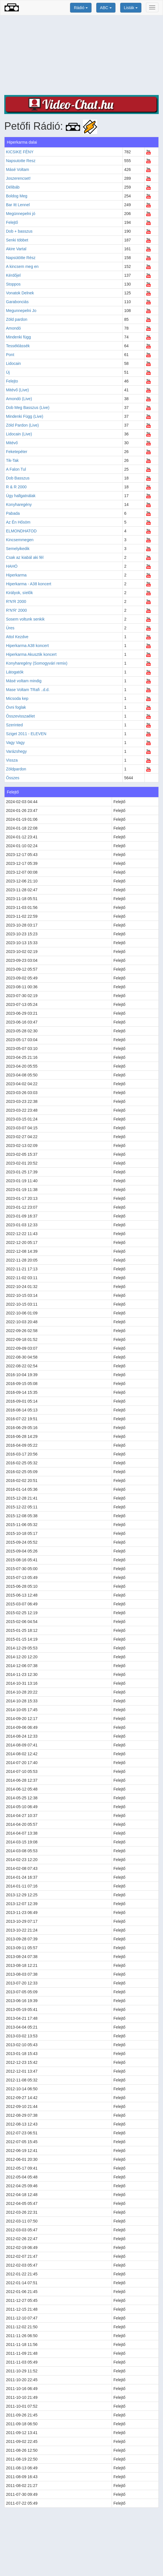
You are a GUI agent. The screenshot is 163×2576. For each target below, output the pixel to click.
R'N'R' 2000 (16, 610)
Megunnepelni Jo (21, 310)
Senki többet (17, 240)
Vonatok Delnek (20, 293)
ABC (106, 7)
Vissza (12, 760)
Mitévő (12, 443)
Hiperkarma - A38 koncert (28, 584)
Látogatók (15, 672)
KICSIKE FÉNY (19, 152)
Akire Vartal (16, 249)
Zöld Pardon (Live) (22, 425)
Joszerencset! (18, 178)
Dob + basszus (19, 231)
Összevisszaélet (20, 716)
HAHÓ (11, 566)
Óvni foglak (16, 707)
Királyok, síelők (19, 592)
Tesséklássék (18, 346)
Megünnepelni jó (20, 213)
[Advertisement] (81, 55)
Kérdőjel (13, 275)
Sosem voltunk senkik (25, 619)
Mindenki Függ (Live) (24, 416)
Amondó (13, 328)
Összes (12, 778)
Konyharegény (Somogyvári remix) (37, 663)
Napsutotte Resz (21, 160)
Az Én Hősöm (18, 522)
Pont (10, 354)
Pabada (13, 513)
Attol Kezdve (17, 636)
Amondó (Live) (19, 398)
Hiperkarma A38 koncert (27, 645)
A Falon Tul (16, 469)
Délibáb (12, 187)
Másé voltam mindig (24, 681)
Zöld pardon (16, 319)
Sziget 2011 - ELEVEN (26, 733)
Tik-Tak (12, 460)
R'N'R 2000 (16, 601)
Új (8, 372)
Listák (131, 7)
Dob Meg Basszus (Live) (28, 407)
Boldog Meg (16, 196)
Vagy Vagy (15, 742)
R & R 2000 (16, 487)
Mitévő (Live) (17, 390)
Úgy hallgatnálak (21, 495)
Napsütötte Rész (21, 257)
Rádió (80, 7)
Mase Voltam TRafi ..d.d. (28, 689)
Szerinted (14, 725)
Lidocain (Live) (19, 434)
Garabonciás (17, 301)
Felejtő (12, 222)
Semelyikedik (17, 548)
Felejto (12, 381)
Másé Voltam (17, 169)
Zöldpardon (16, 769)
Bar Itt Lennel (18, 204)
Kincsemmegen (20, 539)
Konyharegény (19, 504)
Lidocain (13, 363)
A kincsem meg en (22, 266)
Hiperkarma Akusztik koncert (31, 654)
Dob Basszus (17, 478)
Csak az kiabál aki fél (25, 557)
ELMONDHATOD (21, 531)
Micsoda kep (17, 698)
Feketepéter (16, 451)
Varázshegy (16, 751)
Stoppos (13, 284)
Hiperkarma (16, 575)
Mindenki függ (18, 337)
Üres (10, 628)
